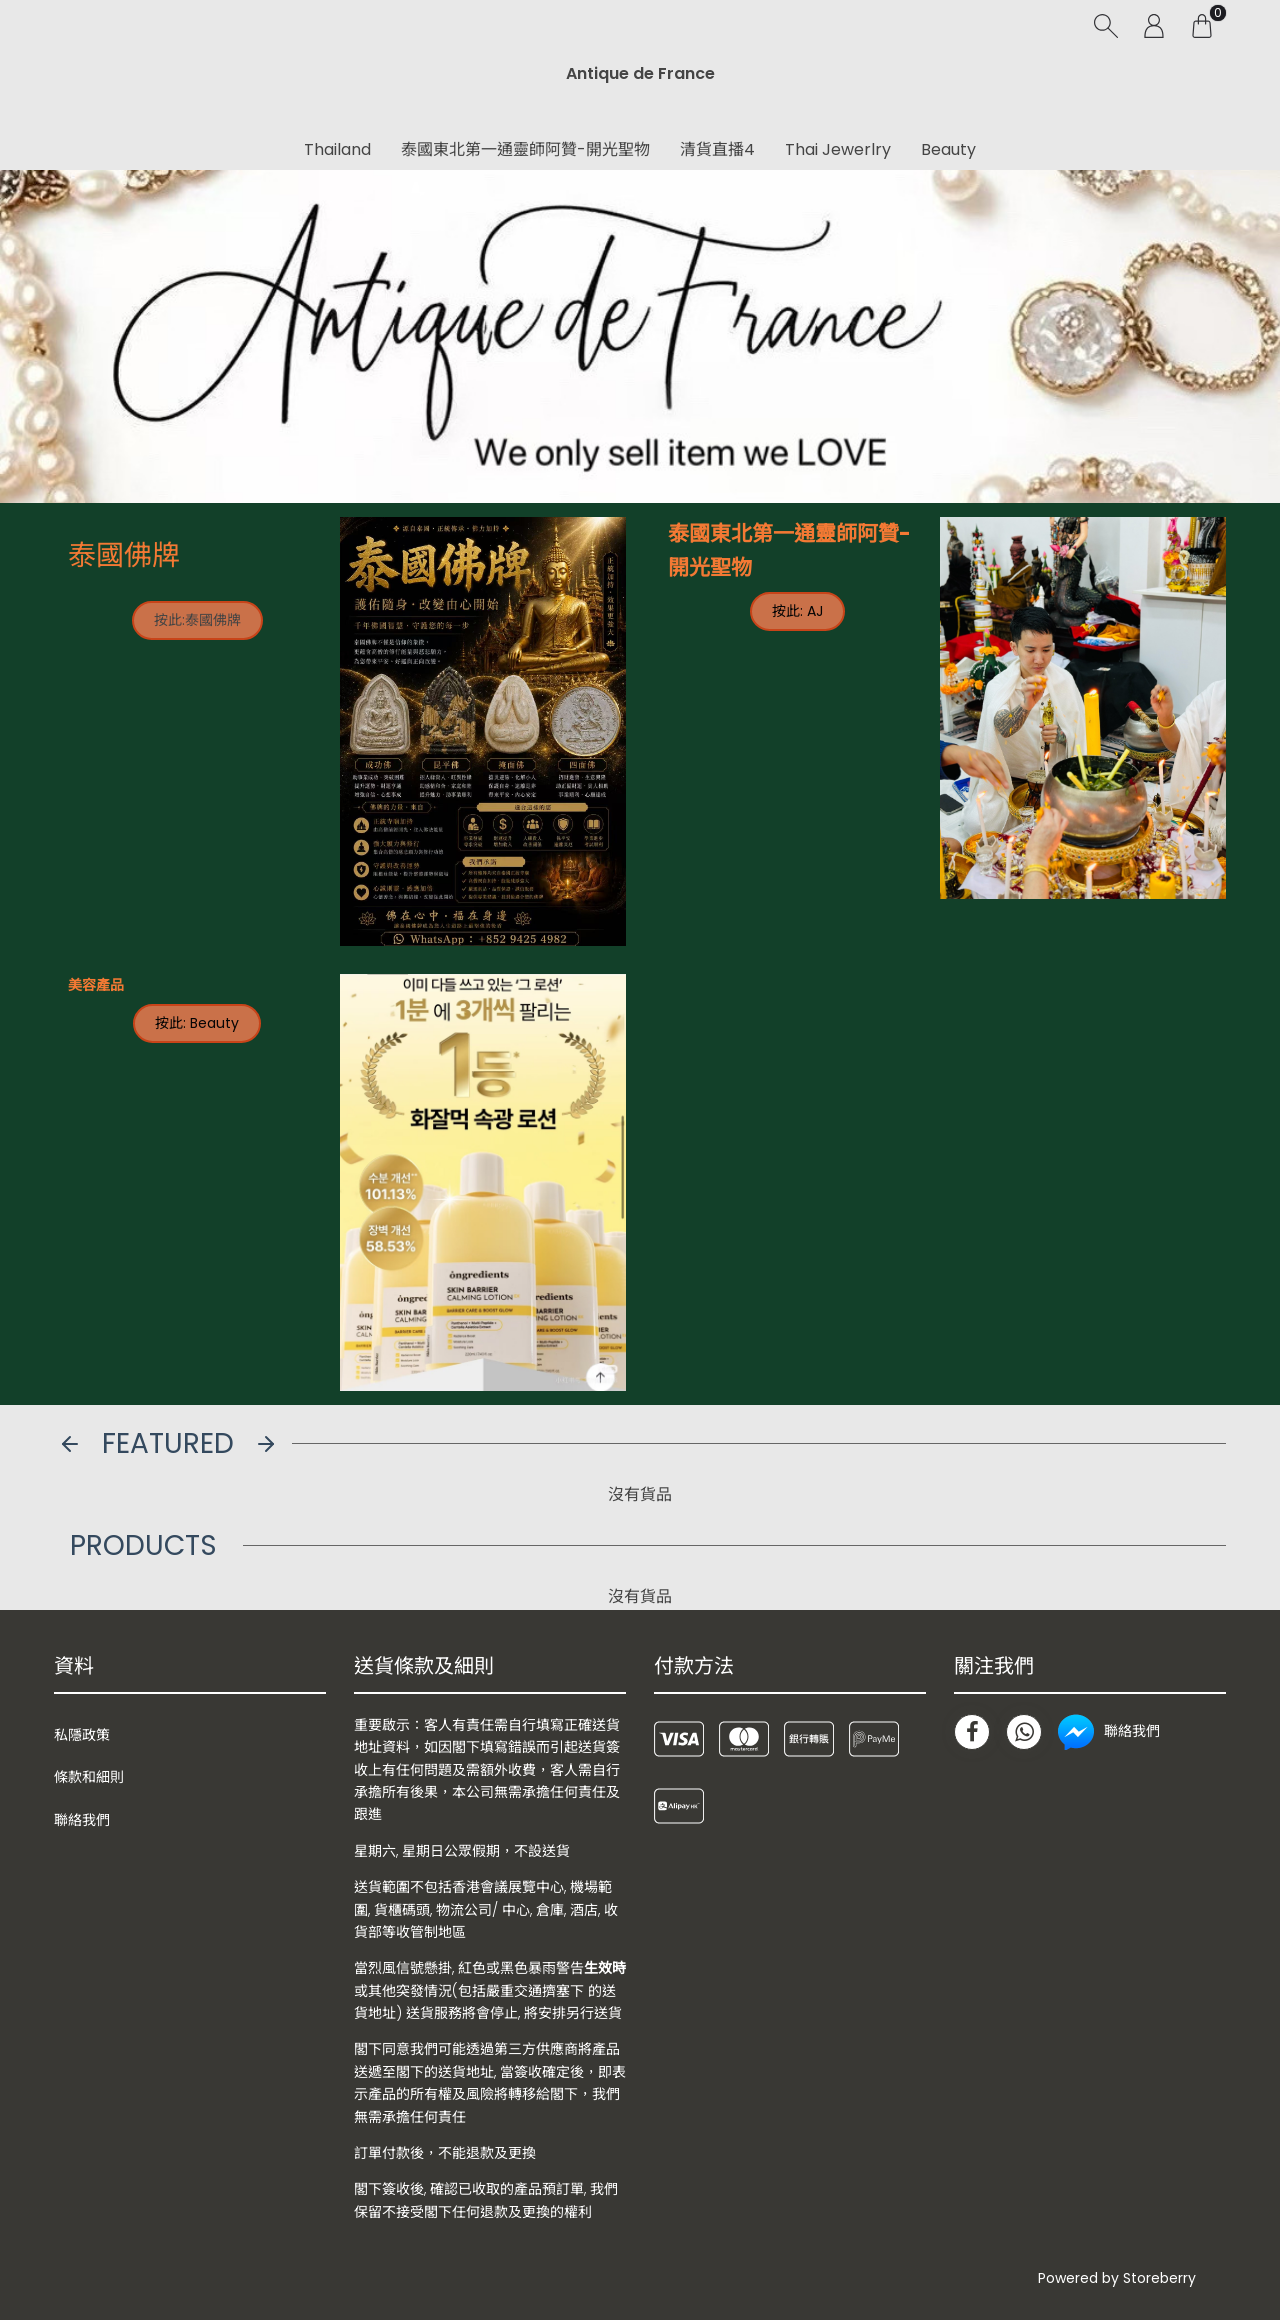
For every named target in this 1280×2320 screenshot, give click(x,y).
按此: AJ (797, 611)
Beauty (948, 149)
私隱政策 (82, 1735)
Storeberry (1159, 2278)
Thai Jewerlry (838, 149)
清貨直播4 (717, 149)
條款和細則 (89, 1777)
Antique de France (640, 73)
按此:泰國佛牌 (197, 620)
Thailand (337, 149)
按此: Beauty (197, 1023)
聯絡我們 (82, 1820)
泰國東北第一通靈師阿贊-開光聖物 (525, 149)
